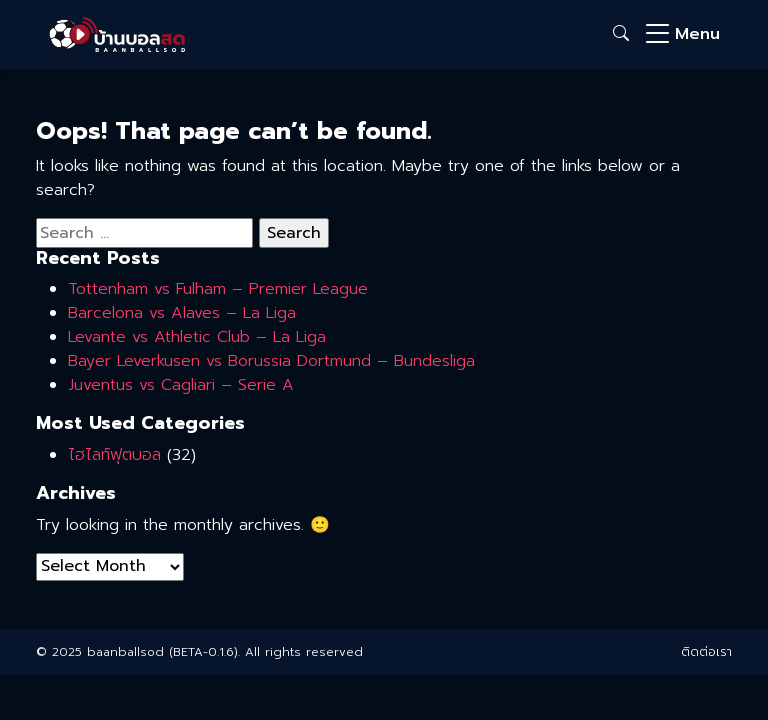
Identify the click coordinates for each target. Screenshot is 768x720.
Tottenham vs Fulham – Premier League (218, 289)
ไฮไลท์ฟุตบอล (114, 455)
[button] (621, 34)
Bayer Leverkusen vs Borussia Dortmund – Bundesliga (271, 361)
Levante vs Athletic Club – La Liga (197, 337)
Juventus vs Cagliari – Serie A (181, 385)
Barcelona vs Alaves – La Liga (182, 313)
